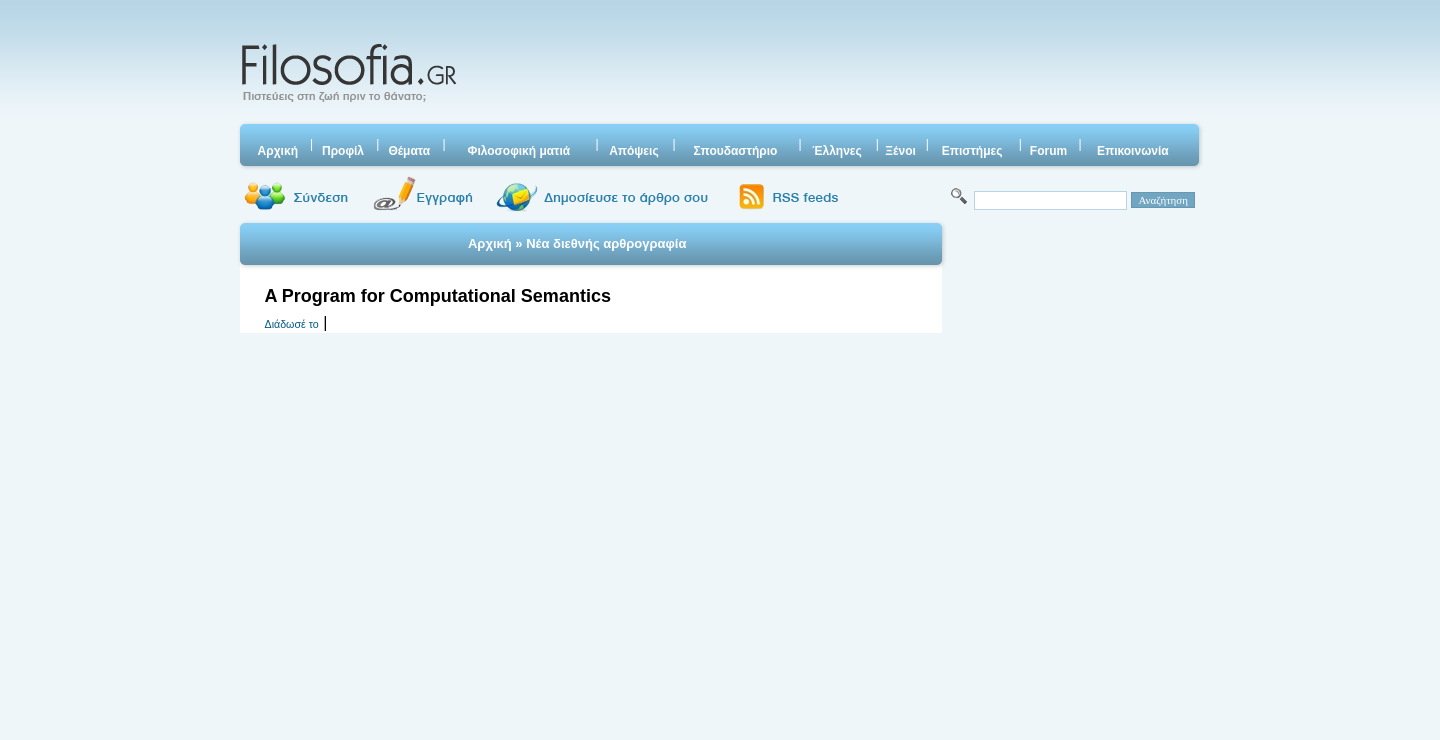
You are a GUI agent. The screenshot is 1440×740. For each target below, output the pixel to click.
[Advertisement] (833, 65)
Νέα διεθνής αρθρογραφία (606, 243)
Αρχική (490, 243)
